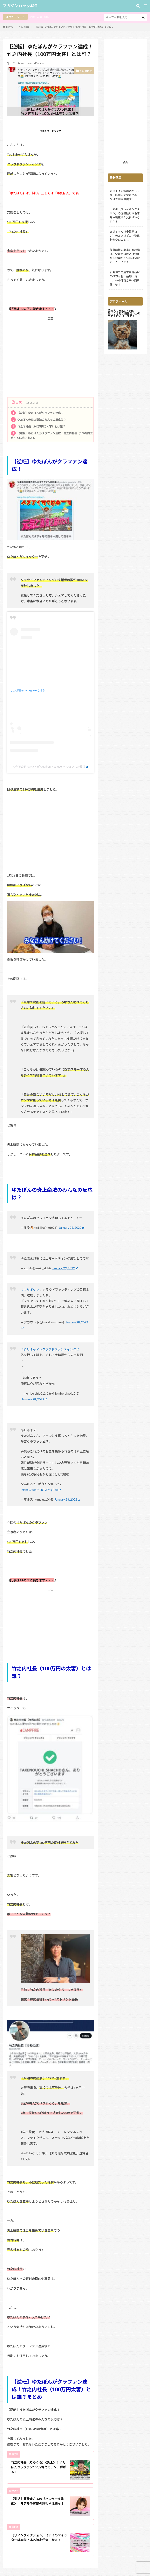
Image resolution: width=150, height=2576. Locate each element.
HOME (9, 26)
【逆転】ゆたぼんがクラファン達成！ (37, 412)
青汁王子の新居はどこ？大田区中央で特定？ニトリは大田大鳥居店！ (125, 195)
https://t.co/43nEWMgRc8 (41, 1489)
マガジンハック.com (20, 6)
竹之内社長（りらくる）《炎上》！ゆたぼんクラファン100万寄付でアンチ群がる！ (38, 2467)
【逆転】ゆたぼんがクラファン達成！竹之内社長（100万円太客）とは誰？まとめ (52, 435)
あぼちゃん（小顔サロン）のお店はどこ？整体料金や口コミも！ (125, 235)
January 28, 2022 (34, 1399)
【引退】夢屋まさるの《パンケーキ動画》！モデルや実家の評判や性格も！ (37, 2501)
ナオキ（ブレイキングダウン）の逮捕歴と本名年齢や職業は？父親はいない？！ (125, 215)
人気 (39, 16)
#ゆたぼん (30, 1289)
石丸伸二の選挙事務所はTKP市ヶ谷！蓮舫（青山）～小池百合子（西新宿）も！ (125, 278)
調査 (47, 16)
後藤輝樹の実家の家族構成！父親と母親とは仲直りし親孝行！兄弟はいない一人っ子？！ (125, 256)
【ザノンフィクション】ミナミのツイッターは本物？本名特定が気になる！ (39, 2537)
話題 (32, 16)
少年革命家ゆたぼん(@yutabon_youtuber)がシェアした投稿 (50, 766)
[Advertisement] (50, 348)
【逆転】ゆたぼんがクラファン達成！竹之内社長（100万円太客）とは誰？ (74, 26)
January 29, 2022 (71, 1227)
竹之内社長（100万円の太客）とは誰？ (38, 426)
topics (40, 63)
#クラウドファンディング (59, 1349)
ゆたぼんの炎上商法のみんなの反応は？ (38, 419)
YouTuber (24, 26)
